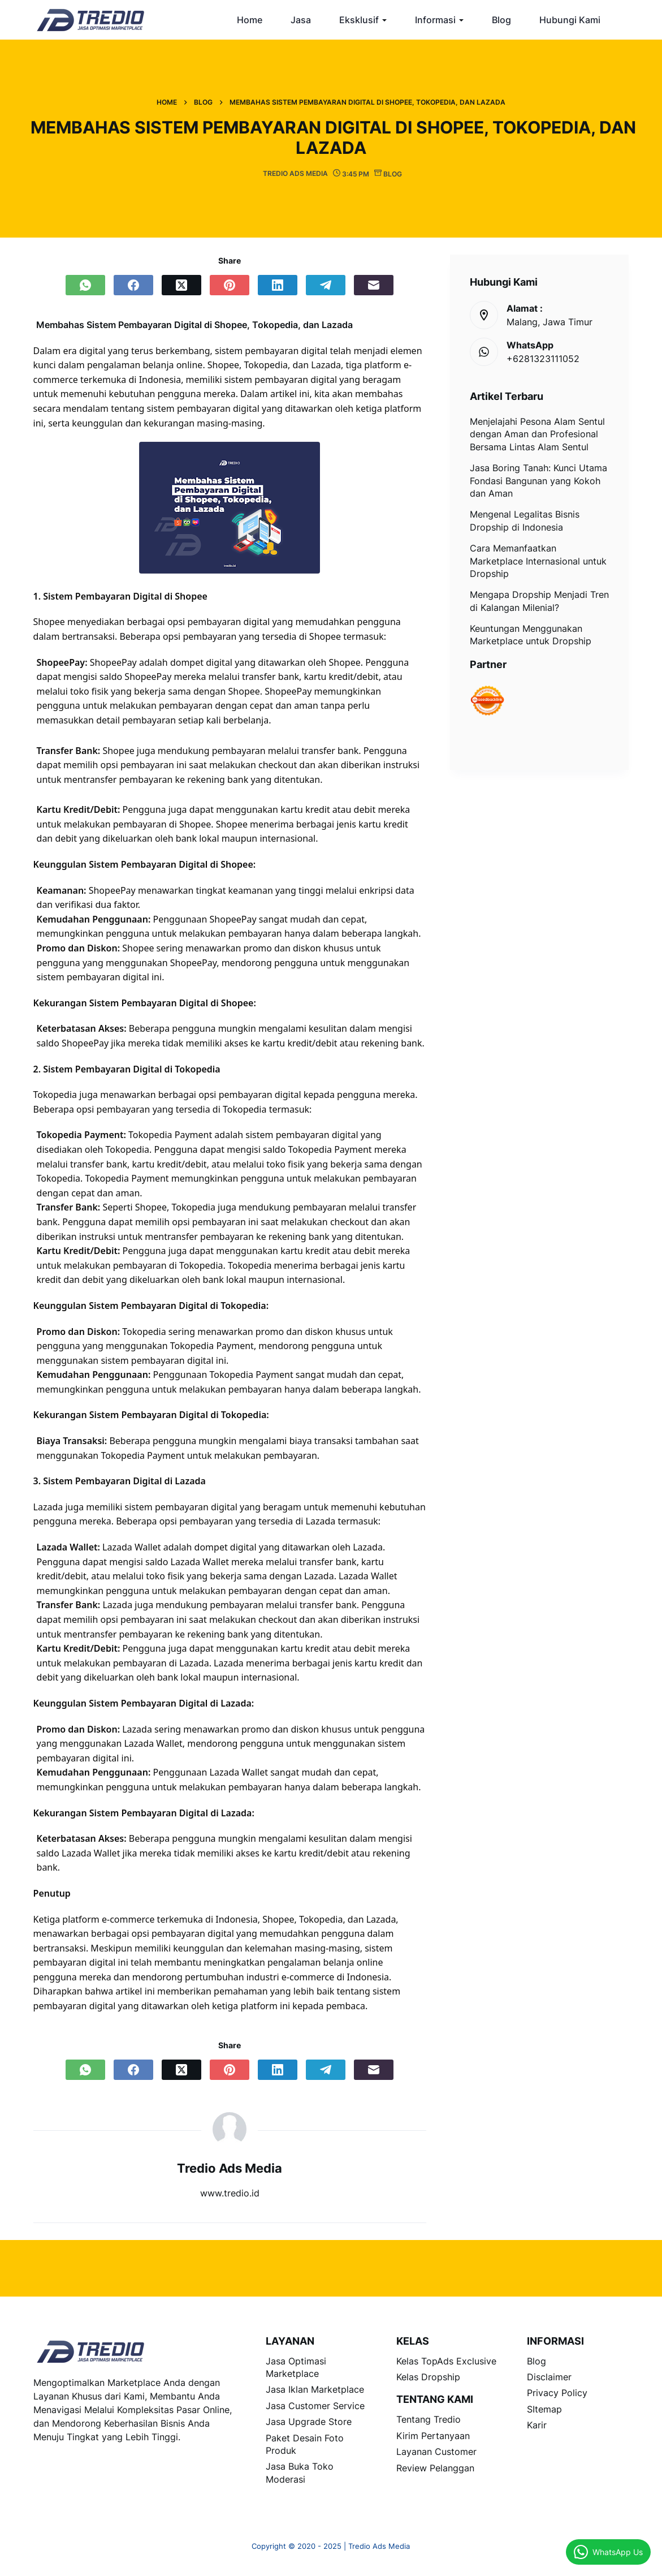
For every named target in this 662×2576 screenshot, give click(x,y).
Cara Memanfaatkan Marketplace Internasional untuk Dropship (538, 560)
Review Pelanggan (435, 2468)
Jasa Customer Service (315, 2405)
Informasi (435, 19)
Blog (501, 19)
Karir (537, 2425)
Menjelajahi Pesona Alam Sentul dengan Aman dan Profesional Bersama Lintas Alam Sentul (537, 434)
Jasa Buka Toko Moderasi (300, 2472)
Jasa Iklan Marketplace (315, 2389)
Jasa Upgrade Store (309, 2421)
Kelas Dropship (428, 2377)
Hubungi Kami (569, 19)
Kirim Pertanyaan (433, 2435)
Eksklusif (359, 19)
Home (249, 19)
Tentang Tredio (428, 2419)
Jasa (301, 19)
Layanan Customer (436, 2451)
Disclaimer (549, 2377)
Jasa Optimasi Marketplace (296, 2367)
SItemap (544, 2409)
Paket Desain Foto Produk (305, 2444)
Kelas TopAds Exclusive (446, 2361)
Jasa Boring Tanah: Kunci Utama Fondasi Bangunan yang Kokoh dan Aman (538, 480)
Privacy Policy (557, 2392)
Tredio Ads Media (229, 2168)
